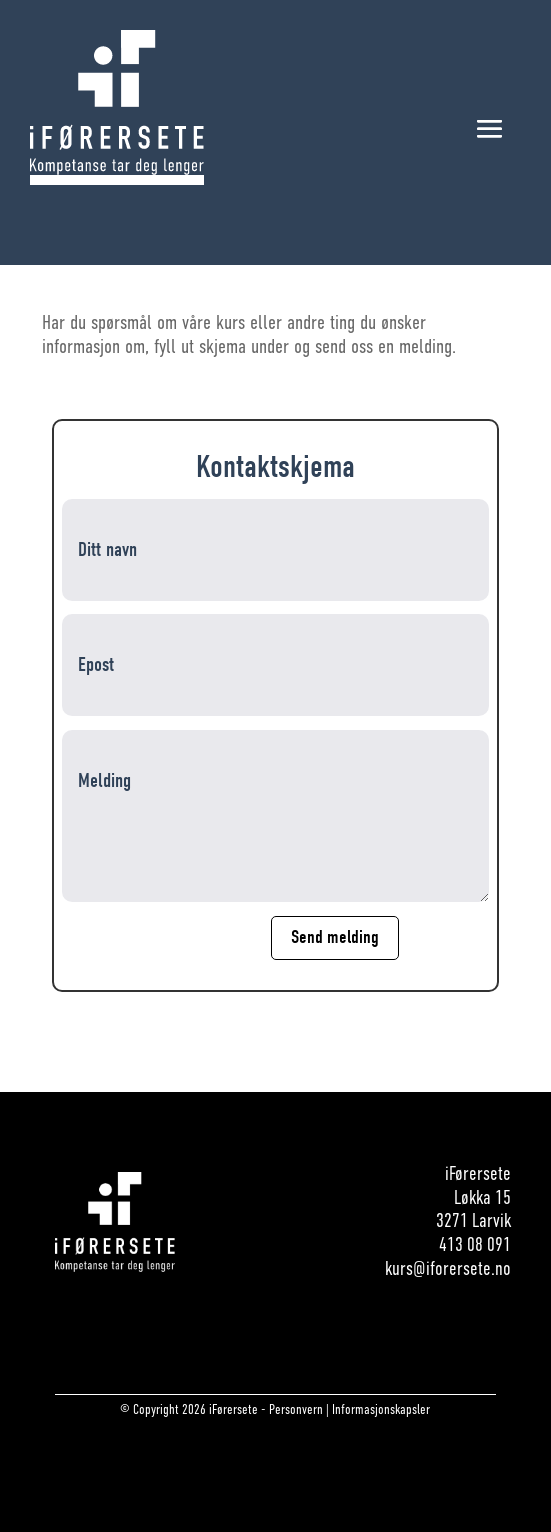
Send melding (335, 937)
